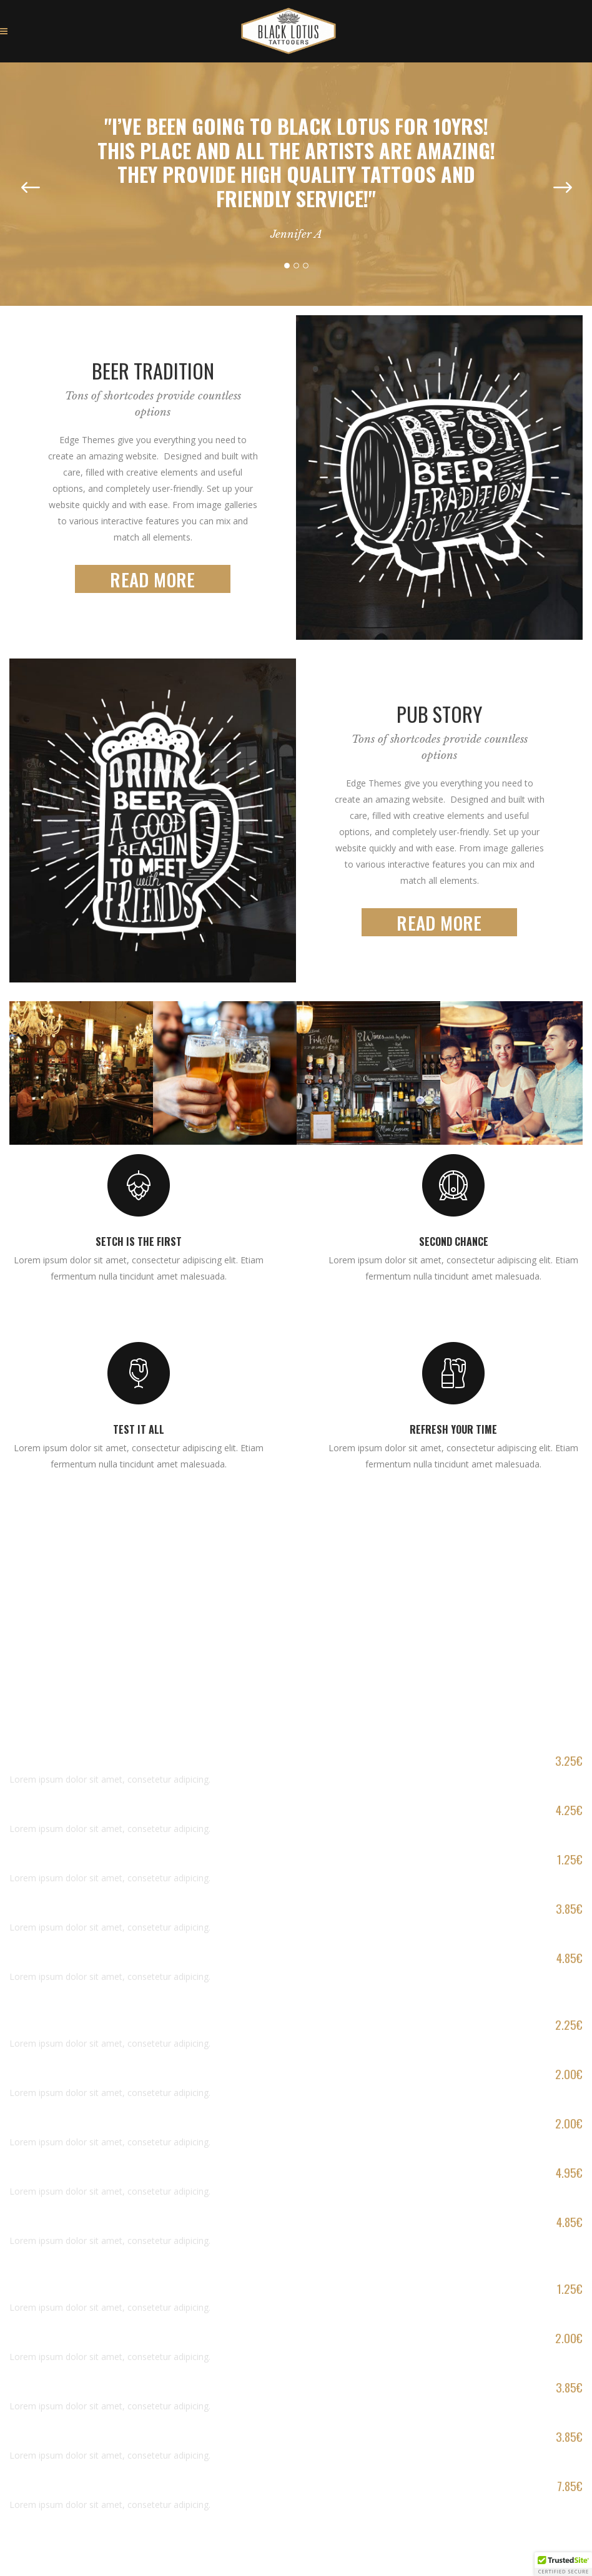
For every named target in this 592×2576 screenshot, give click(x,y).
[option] (296, 173)
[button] (563, 2564)
